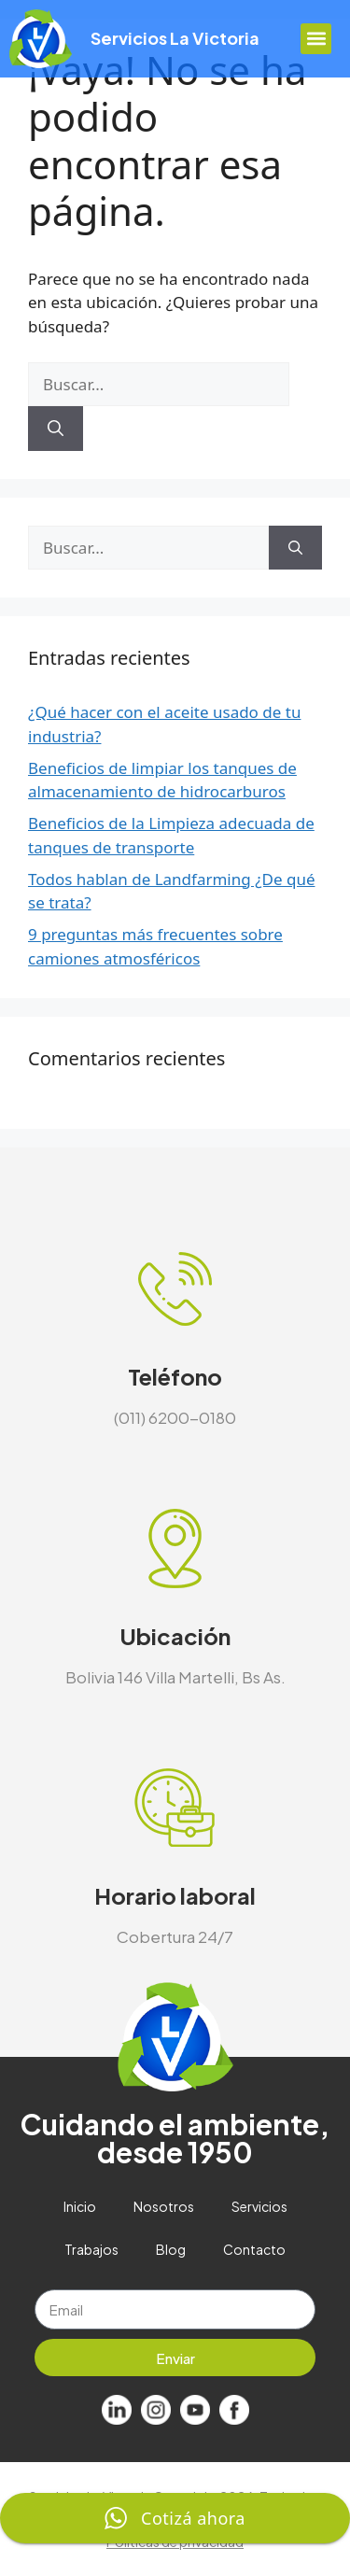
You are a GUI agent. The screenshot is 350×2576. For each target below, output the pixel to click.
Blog (171, 2249)
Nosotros (163, 2206)
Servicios (259, 2206)
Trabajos (91, 2249)
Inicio (79, 2206)
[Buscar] (55, 428)
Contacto (254, 2249)
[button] (316, 38)
